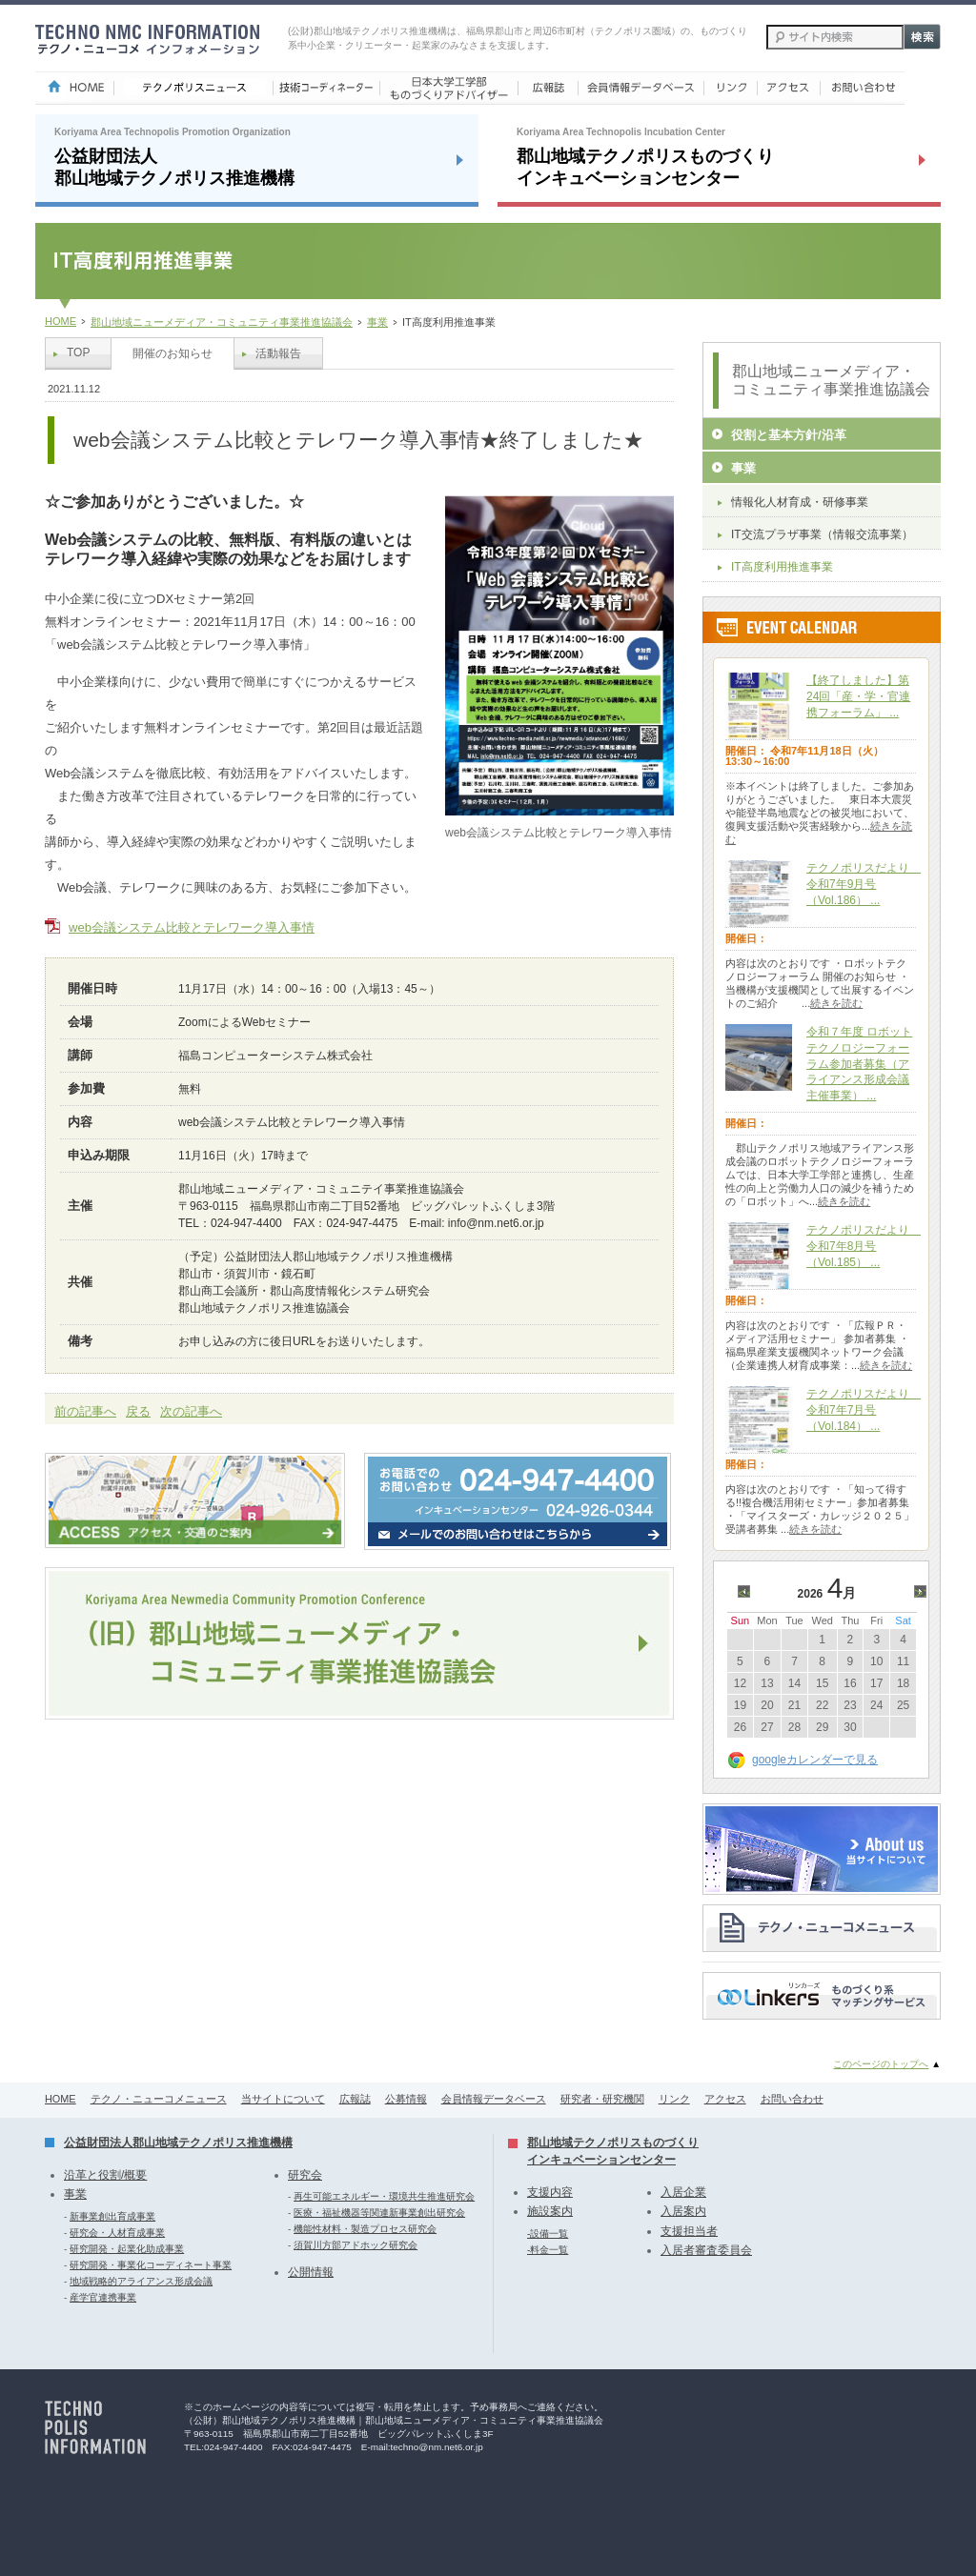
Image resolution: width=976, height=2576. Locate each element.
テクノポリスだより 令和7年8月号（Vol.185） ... (863, 1246)
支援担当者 (689, 2231)
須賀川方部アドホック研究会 (355, 2245)
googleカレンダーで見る (815, 1759)
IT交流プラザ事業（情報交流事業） (822, 534)
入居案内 (683, 2211)
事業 (377, 322)
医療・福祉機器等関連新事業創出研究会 (379, 2212)
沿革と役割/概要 (105, 2175)
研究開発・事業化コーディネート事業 (151, 2265)
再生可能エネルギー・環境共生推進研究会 (384, 2196)
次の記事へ (191, 1411)
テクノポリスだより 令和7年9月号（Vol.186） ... (863, 884)
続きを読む (836, 1003)
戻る (138, 1411)
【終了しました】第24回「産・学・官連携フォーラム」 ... (858, 696)
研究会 (305, 2175)
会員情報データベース (493, 2098)
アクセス (725, 2098)
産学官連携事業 (103, 2297)
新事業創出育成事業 (112, 2216)
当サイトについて (283, 2098)
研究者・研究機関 (602, 2098)
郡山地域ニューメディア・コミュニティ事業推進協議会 (222, 322)
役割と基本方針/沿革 (788, 435)
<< (747, 1593)
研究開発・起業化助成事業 (127, 2249)
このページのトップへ (880, 2064)
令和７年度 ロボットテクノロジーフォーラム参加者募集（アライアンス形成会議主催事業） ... (859, 1063)
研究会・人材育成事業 (117, 2232)
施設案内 (550, 2211)
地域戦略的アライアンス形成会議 (141, 2281)
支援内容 (550, 2192)
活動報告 (278, 353)
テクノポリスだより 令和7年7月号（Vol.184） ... (863, 1410)
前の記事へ (85, 1411)
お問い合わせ (792, 2098)
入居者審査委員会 (706, 2250)
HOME (60, 321)
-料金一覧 (547, 2249)
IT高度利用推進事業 (782, 567)
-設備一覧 (547, 2233)
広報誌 (355, 2098)
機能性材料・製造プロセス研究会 (365, 2229)
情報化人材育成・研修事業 (799, 502)
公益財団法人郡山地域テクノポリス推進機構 (178, 2142)
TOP (78, 352)
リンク (674, 2098)
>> (923, 1593)
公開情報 (311, 2272)
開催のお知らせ (172, 353)
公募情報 (406, 2098)
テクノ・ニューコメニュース (159, 2098)
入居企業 (683, 2192)
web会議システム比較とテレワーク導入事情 (192, 927)
